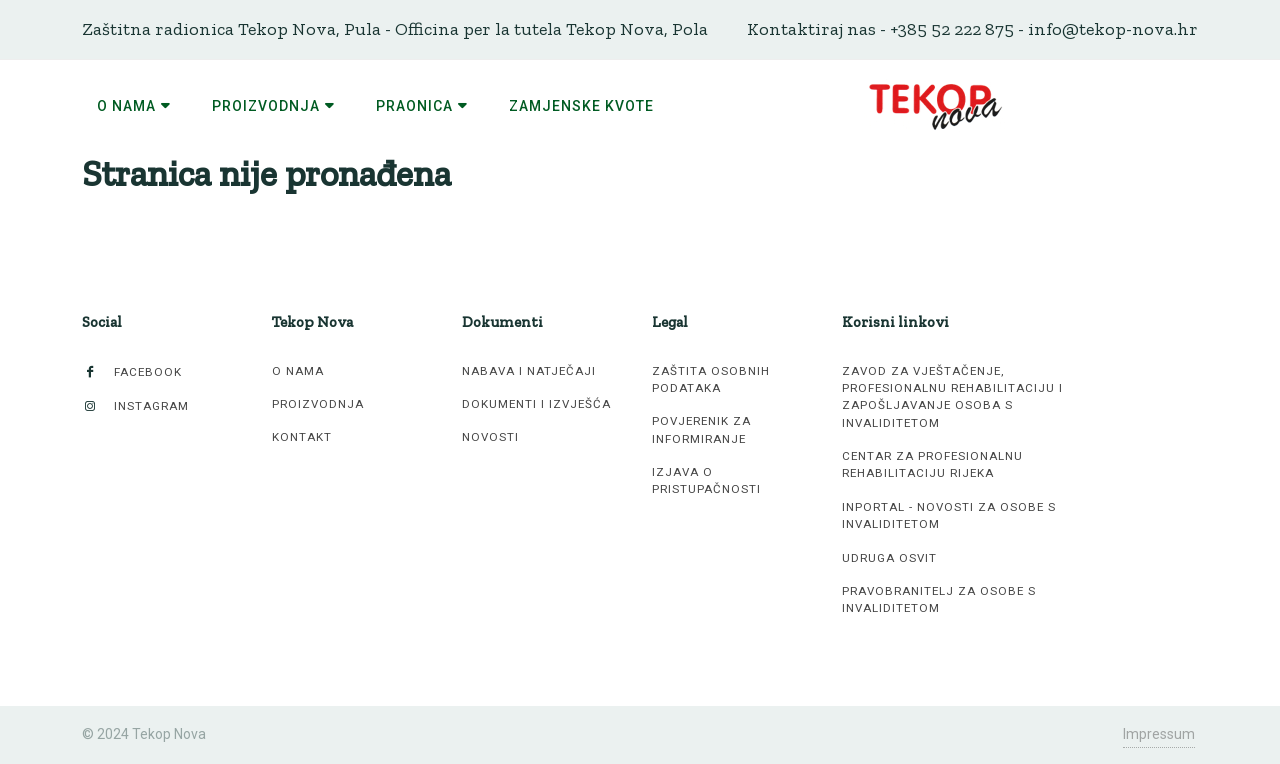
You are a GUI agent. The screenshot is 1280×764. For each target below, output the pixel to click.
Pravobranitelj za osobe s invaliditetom (939, 599)
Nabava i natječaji (529, 371)
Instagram (135, 406)
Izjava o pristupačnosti (706, 480)
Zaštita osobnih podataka (711, 379)
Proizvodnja (318, 404)
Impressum (1159, 734)
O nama (298, 371)
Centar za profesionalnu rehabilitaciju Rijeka (932, 464)
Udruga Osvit (889, 558)
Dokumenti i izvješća (536, 404)
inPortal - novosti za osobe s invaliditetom (949, 515)
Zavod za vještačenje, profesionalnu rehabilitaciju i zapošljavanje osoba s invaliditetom (952, 397)
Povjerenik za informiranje (701, 429)
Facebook (132, 372)
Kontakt (302, 437)
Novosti (490, 437)
